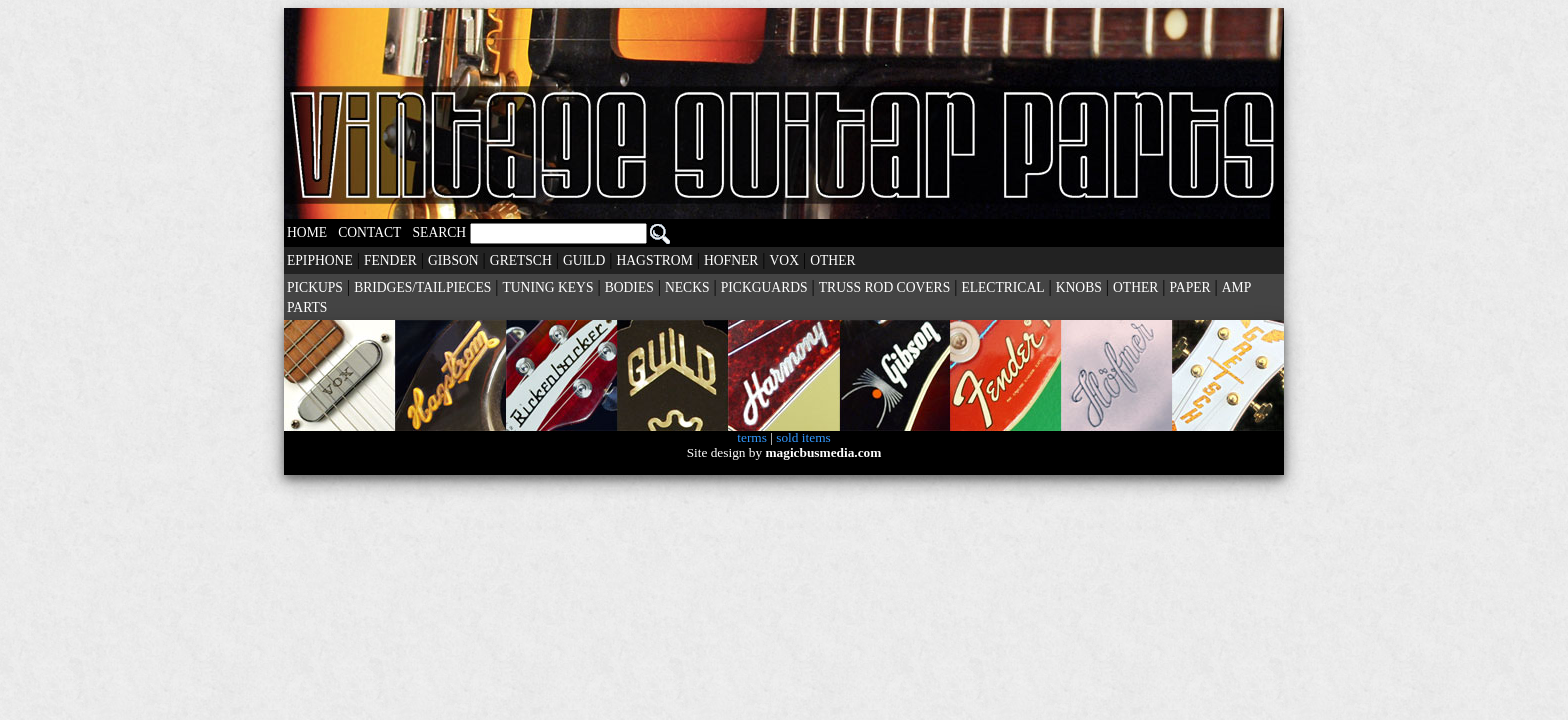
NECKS (687, 287)
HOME (307, 232)
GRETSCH (521, 260)
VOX (784, 260)
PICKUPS (315, 287)
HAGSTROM (654, 260)
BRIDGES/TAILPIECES (422, 287)
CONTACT (369, 232)
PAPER (1190, 287)
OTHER (832, 260)
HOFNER (731, 260)
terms (752, 437)
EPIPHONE (320, 260)
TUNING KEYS (547, 287)
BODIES (629, 287)
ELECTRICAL (1002, 287)
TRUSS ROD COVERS (884, 287)
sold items (803, 437)
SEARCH (541, 232)
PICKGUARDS (764, 287)
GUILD (584, 260)
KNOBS (1079, 287)
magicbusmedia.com (823, 452)
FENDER (390, 260)
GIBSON (453, 260)
